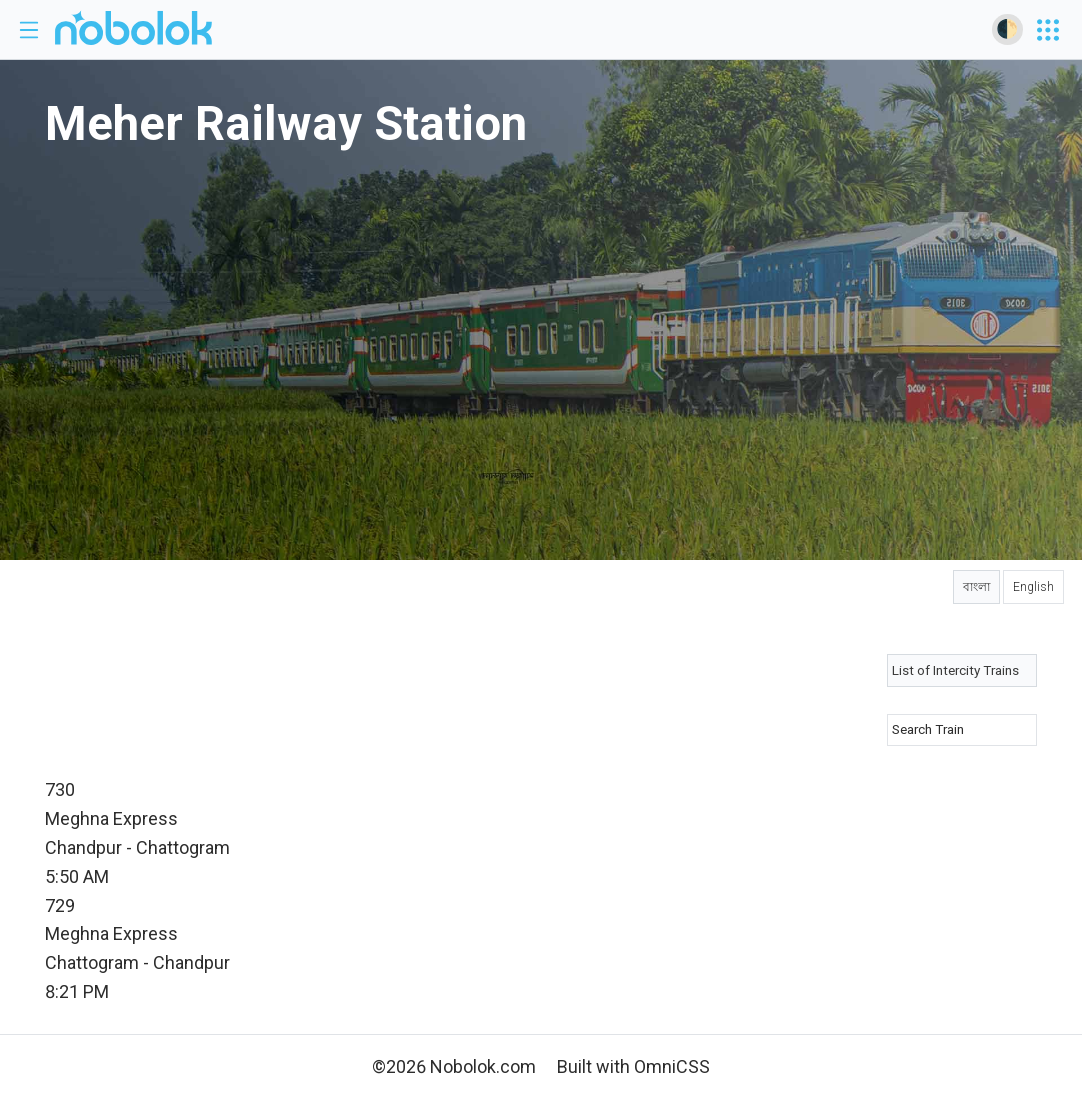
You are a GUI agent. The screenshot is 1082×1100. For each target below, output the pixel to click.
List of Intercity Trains (955, 670)
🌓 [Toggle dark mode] (1007, 28)
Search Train (928, 729)
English (1033, 587)
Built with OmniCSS (633, 1066)
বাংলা (976, 587)
